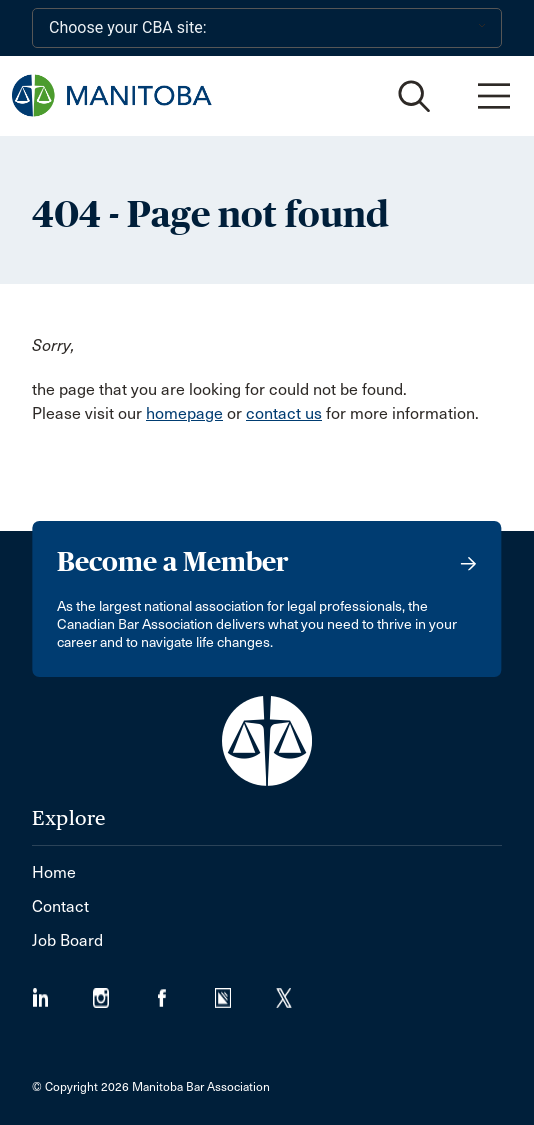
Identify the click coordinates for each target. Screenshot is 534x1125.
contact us (284, 413)
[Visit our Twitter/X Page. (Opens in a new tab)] (296, 991)
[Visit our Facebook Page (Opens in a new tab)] (184, 991)
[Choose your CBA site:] (267, 28)
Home (54, 872)
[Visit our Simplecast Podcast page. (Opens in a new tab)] (245, 991)
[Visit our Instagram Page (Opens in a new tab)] (123, 991)
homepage (184, 413)
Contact (60, 906)
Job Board (67, 940)
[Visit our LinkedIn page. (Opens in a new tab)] (62, 991)
